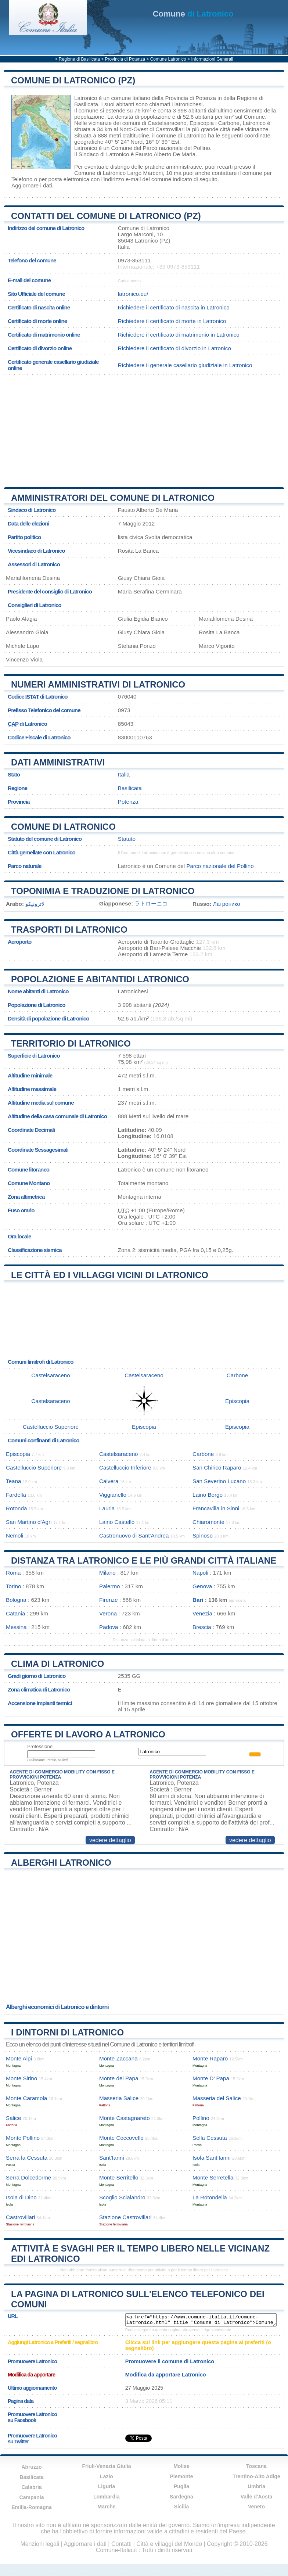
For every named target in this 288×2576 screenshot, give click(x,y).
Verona (108, 1613)
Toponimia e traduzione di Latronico (103, 891)
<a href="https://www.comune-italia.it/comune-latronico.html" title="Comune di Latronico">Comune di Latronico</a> (201, 2319)
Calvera (108, 1481)
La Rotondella (209, 2197)
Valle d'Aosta (257, 2497)
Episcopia (202, 123)
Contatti (121, 2544)
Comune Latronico (168, 59)
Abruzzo (31, 2467)
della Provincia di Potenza (184, 98)
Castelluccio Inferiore (125, 1467)
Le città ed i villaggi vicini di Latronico (109, 1275)
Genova (202, 1586)
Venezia (202, 1613)
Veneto (256, 2506)
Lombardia (106, 2497)
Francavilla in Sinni (215, 1508)
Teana (13, 1481)
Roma (13, 1572)
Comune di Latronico (63, 827)
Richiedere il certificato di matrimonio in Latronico (179, 334)
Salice (13, 2118)
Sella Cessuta (209, 2138)
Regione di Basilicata (79, 59)
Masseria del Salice (216, 2098)
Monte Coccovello (121, 2138)
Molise (181, 2466)
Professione (40, 1746)
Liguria (106, 2486)
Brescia (201, 1627)
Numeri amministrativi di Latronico (98, 684)
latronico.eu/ (133, 294)
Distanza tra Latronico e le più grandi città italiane (143, 1560)
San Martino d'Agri (28, 1522)
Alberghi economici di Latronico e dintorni (57, 2007)
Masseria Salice (118, 2098)
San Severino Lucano (219, 1481)
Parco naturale (25, 866)
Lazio (106, 2476)
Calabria (31, 2487)
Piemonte (181, 2476)
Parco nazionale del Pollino (176, 148)
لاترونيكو (35, 904)
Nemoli (14, 1535)
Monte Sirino (21, 2078)
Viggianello (112, 1495)
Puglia (181, 2486)
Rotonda (16, 1508)
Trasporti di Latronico (69, 929)
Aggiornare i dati (31, 185)
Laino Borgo (207, 1495)
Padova (108, 1627)
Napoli (200, 1572)
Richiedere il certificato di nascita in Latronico (174, 307)
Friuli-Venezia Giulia (106, 2466)
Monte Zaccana (118, 2058)
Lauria (107, 1508)
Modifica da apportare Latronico (165, 2375)
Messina (16, 1627)
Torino (13, 1586)
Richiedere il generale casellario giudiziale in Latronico (185, 365)
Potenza (128, 802)
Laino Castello (116, 1522)
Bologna (16, 1600)
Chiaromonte (208, 1522)
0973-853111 (134, 260)
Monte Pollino (23, 2138)
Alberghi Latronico (61, 1863)
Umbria (256, 2486)
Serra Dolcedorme (28, 2177)
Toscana (256, 2466)
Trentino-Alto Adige (256, 2476)
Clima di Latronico (57, 1664)
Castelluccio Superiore (51, 1427)
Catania (15, 1613)
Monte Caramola (26, 2098)
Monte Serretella (212, 2177)
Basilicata (130, 788)
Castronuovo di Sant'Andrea (134, 1535)
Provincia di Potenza (125, 59)
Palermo (109, 1586)
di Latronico (193, 13)
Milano (107, 1572)
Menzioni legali (39, 2544)
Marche (106, 2506)
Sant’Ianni (111, 2158)
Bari (198, 1600)
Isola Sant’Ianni (211, 2158)
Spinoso (202, 1535)
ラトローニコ (151, 903)
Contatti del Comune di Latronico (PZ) (106, 216)
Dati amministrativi (58, 762)
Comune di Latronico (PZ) (73, 80)
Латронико (226, 904)
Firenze (108, 1600)
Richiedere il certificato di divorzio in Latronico (174, 348)
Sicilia (181, 2506)
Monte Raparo (210, 2058)
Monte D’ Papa (210, 2078)
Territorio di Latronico (71, 1043)
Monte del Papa (118, 2078)
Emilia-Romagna (31, 2507)
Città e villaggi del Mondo (169, 2544)
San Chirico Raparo (216, 1467)
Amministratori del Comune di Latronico (113, 498)
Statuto (127, 839)
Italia (124, 774)
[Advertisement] (141, 428)
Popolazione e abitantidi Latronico (100, 979)
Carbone (229, 123)
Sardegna (181, 2497)
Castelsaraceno (167, 123)
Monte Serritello (118, 2177)
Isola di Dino (21, 2197)
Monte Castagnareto (124, 2118)
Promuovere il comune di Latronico (169, 2361)
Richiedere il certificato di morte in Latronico (172, 321)
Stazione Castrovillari (125, 2217)
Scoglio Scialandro (122, 2197)
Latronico (85, 98)
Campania (31, 2497)
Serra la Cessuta (26, 2158)
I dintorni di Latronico (67, 2032)
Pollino (200, 2118)
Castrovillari (169, 129)
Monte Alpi (19, 2058)
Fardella (16, 1495)
